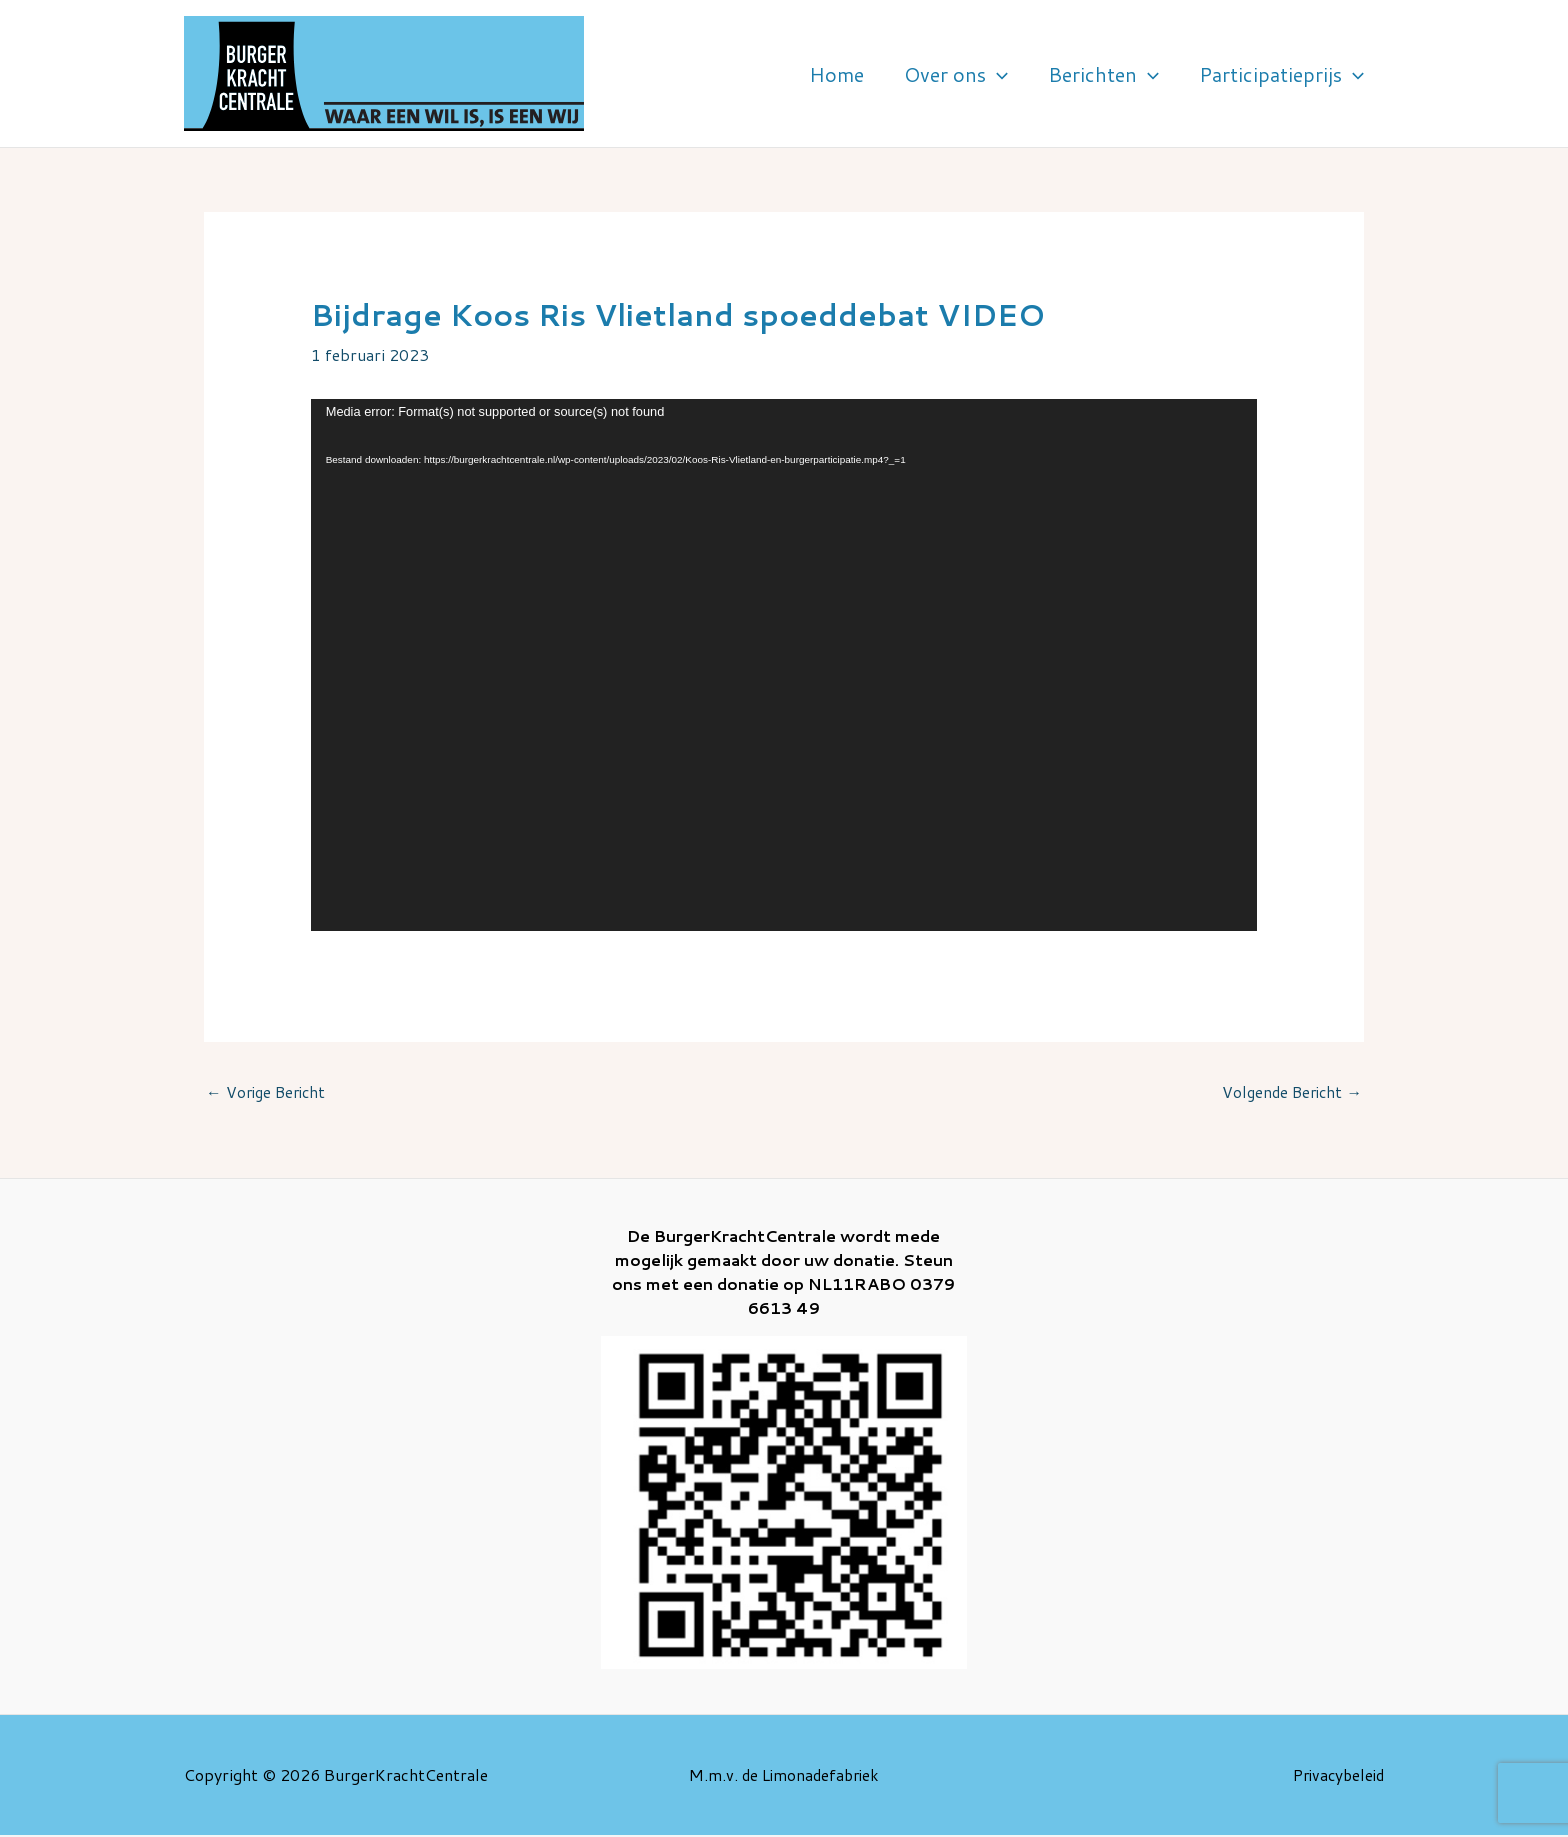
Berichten (1142, 74)
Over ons (1021, 74)
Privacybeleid (1335, 1775)
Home (927, 74)
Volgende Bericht (1288, 1092)
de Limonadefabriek (810, 1775)
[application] (1062, 74)
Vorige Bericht (269, 1092)
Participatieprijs (1294, 74)
